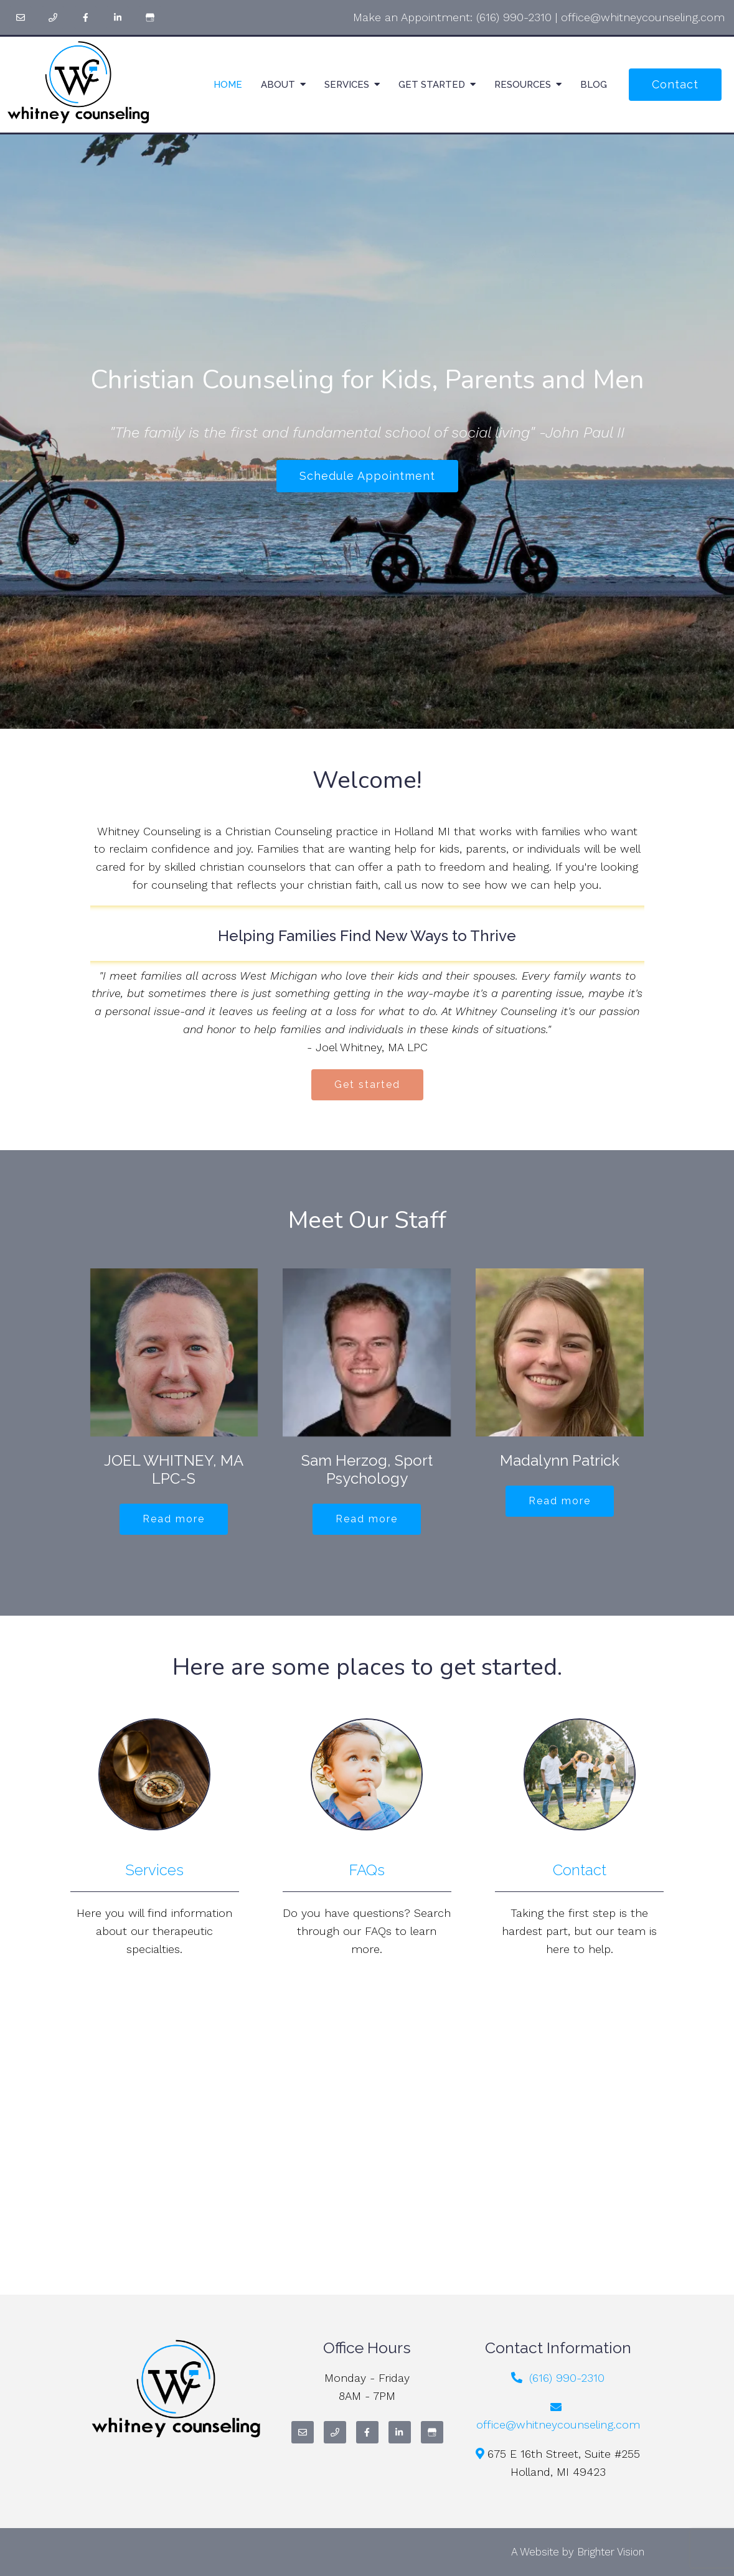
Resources (522, 84)
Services (346, 84)
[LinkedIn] (117, 17)
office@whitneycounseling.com (643, 17)
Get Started (431, 84)
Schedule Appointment (367, 475)
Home (228, 84)
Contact (675, 84)
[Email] (20, 17)
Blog (593, 84)
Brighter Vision (610, 2552)
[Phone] (53, 17)
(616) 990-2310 (514, 17)
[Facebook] (85, 17)
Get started (367, 1084)
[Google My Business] (150, 17)
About (278, 84)
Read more (174, 1519)
